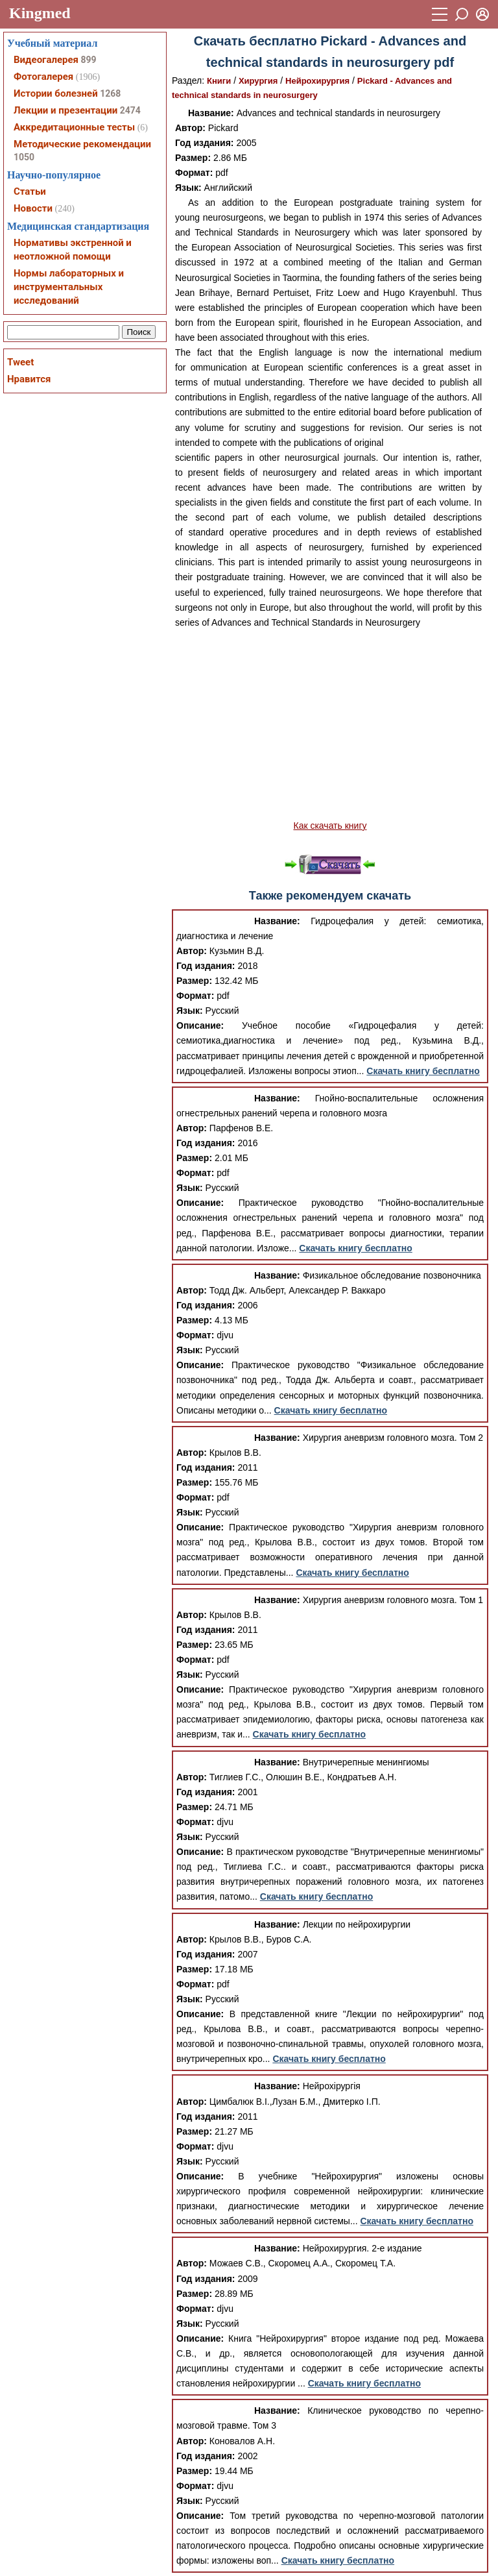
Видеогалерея (46, 60)
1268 (110, 93)
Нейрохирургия (317, 81)
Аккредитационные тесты (74, 127)
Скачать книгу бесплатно (422, 1071)
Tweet (20, 362)
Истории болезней (56, 93)
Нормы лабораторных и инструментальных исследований (69, 286)
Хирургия (258, 81)
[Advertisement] (330, 724)
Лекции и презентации (65, 110)
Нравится (29, 379)
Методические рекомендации (82, 144)
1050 (24, 157)
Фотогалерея (43, 76)
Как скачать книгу (329, 825)
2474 (130, 110)
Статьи (30, 191)
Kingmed (40, 13)
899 (88, 60)
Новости (33, 208)
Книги (219, 81)
